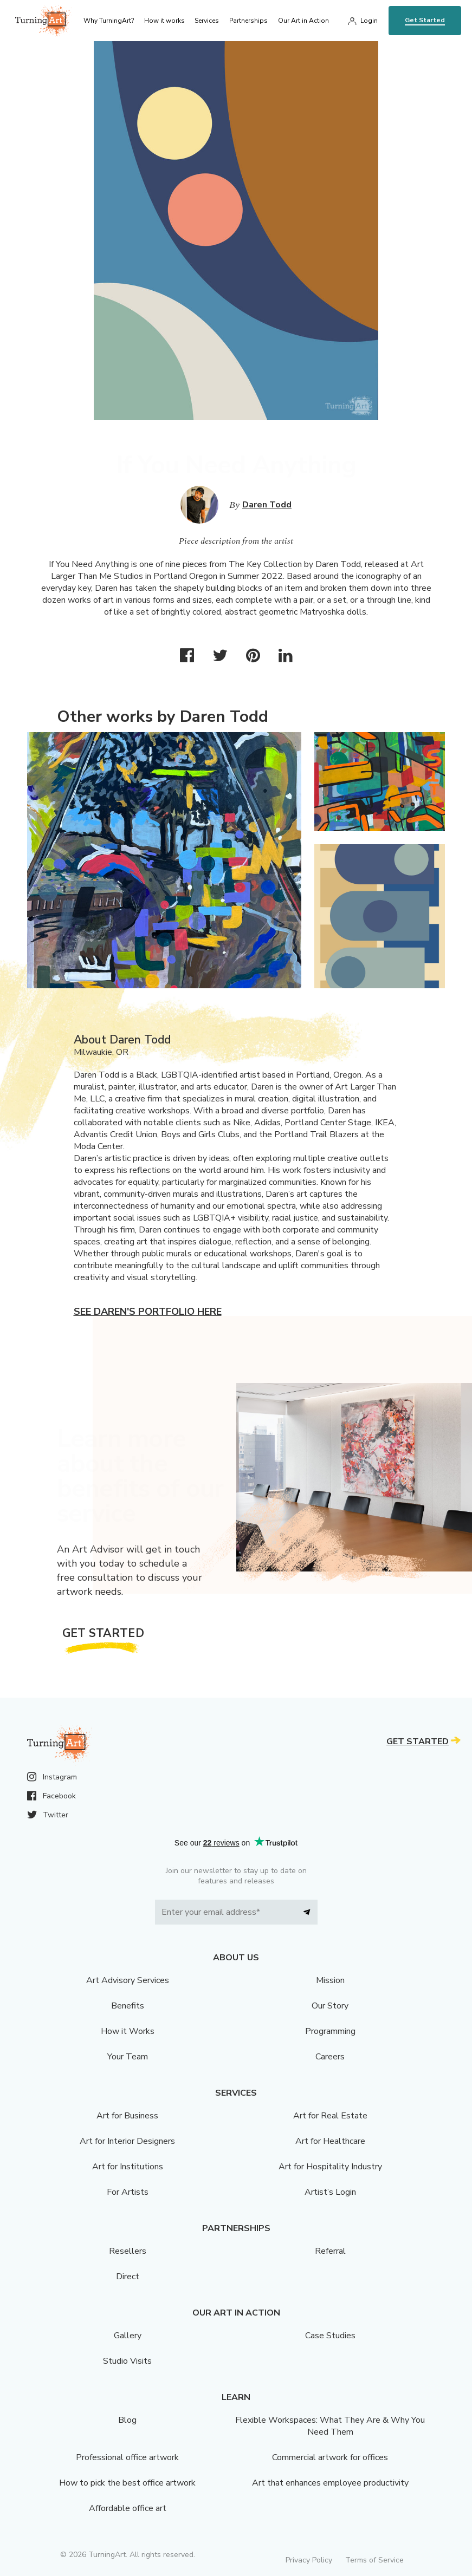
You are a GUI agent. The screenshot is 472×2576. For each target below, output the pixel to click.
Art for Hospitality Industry (330, 2167)
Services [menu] (207, 20)
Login (369, 20)
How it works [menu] (164, 20)
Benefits (127, 2006)
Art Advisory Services (127, 1980)
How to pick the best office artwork (127, 2483)
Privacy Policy (309, 2560)
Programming (330, 2031)
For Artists (127, 2192)
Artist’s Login (330, 2192)
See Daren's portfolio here (148, 1311)
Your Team (127, 2057)
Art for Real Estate (330, 2116)
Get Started (425, 20)
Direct (127, 2276)
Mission (330, 1980)
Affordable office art (127, 2508)
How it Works (127, 2031)
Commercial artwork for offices (330, 2457)
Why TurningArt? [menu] (108, 20)
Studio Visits (127, 2361)
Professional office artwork (127, 2457)
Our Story (330, 2006)
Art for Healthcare (330, 2141)
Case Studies (330, 2336)
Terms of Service (374, 2560)
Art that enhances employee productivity (330, 2483)
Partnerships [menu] (248, 20)
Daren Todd (267, 505)
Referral (330, 2251)
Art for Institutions (127, 2167)
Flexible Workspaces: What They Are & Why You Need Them (330, 2426)
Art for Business (127, 2116)
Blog (127, 2420)
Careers (330, 2057)
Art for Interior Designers (127, 2141)
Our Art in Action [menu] (303, 20)
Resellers (127, 2251)
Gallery (127, 2336)
